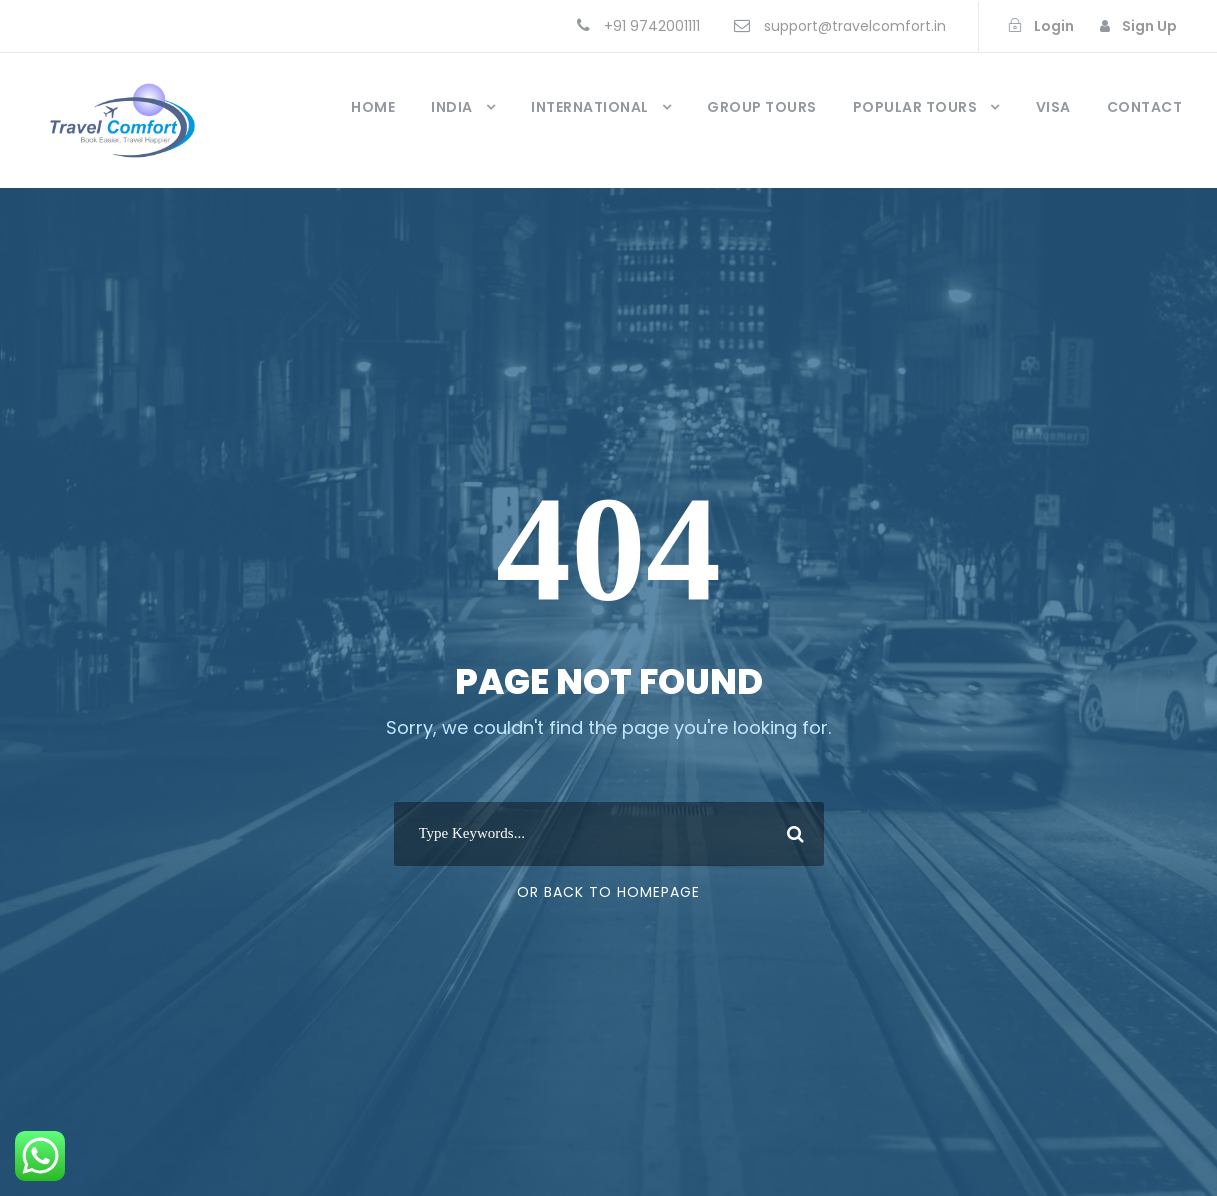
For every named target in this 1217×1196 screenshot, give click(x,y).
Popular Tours (915, 107)
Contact (1145, 107)
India (452, 107)
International (590, 107)
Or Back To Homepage (608, 892)
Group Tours (762, 107)
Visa (1053, 107)
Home (373, 107)
